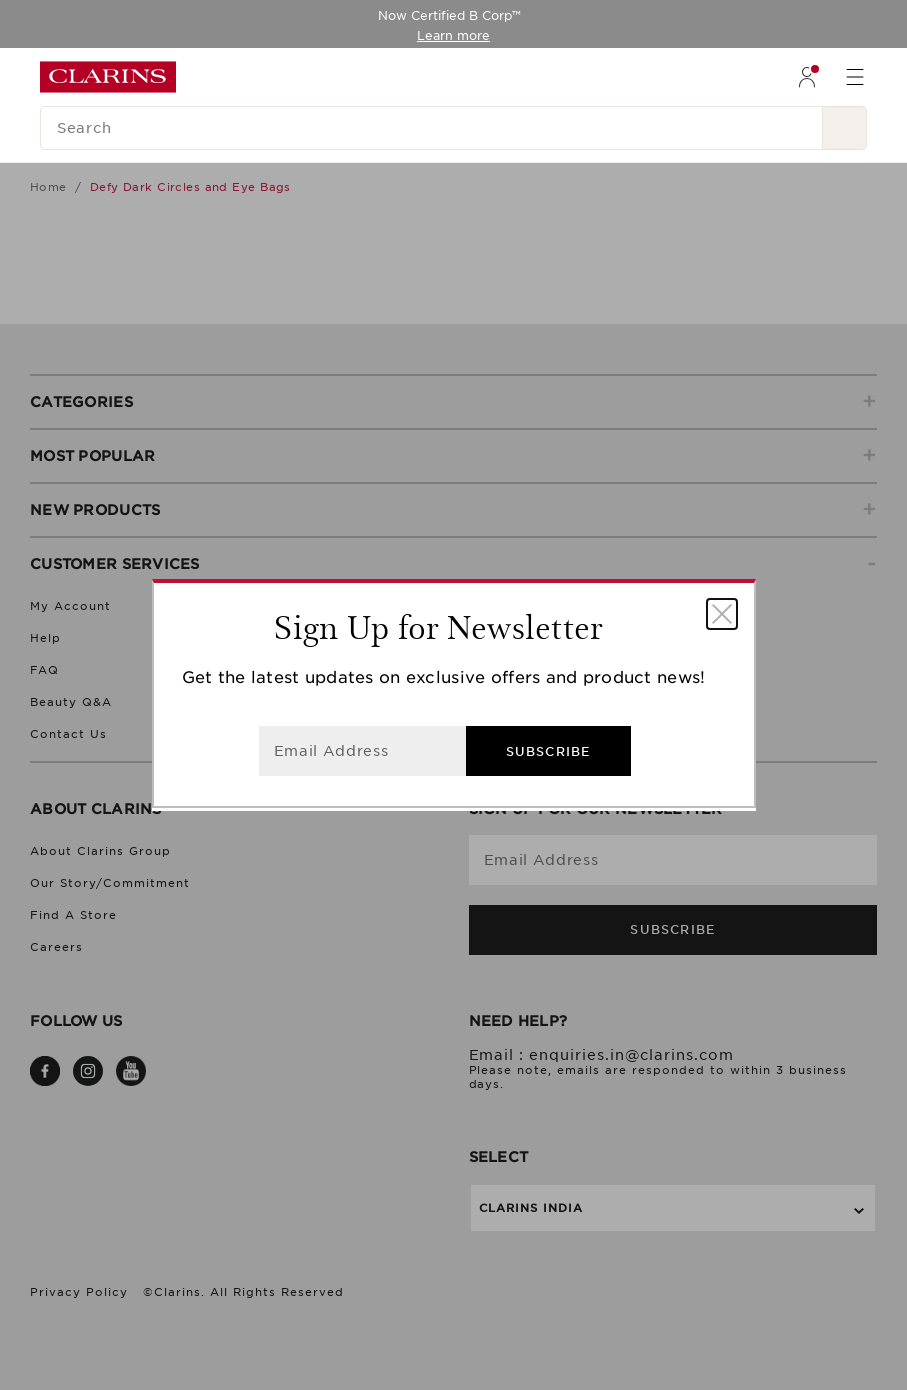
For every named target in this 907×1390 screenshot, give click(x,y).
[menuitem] (807, 77)
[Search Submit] (845, 128)
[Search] (431, 128)
